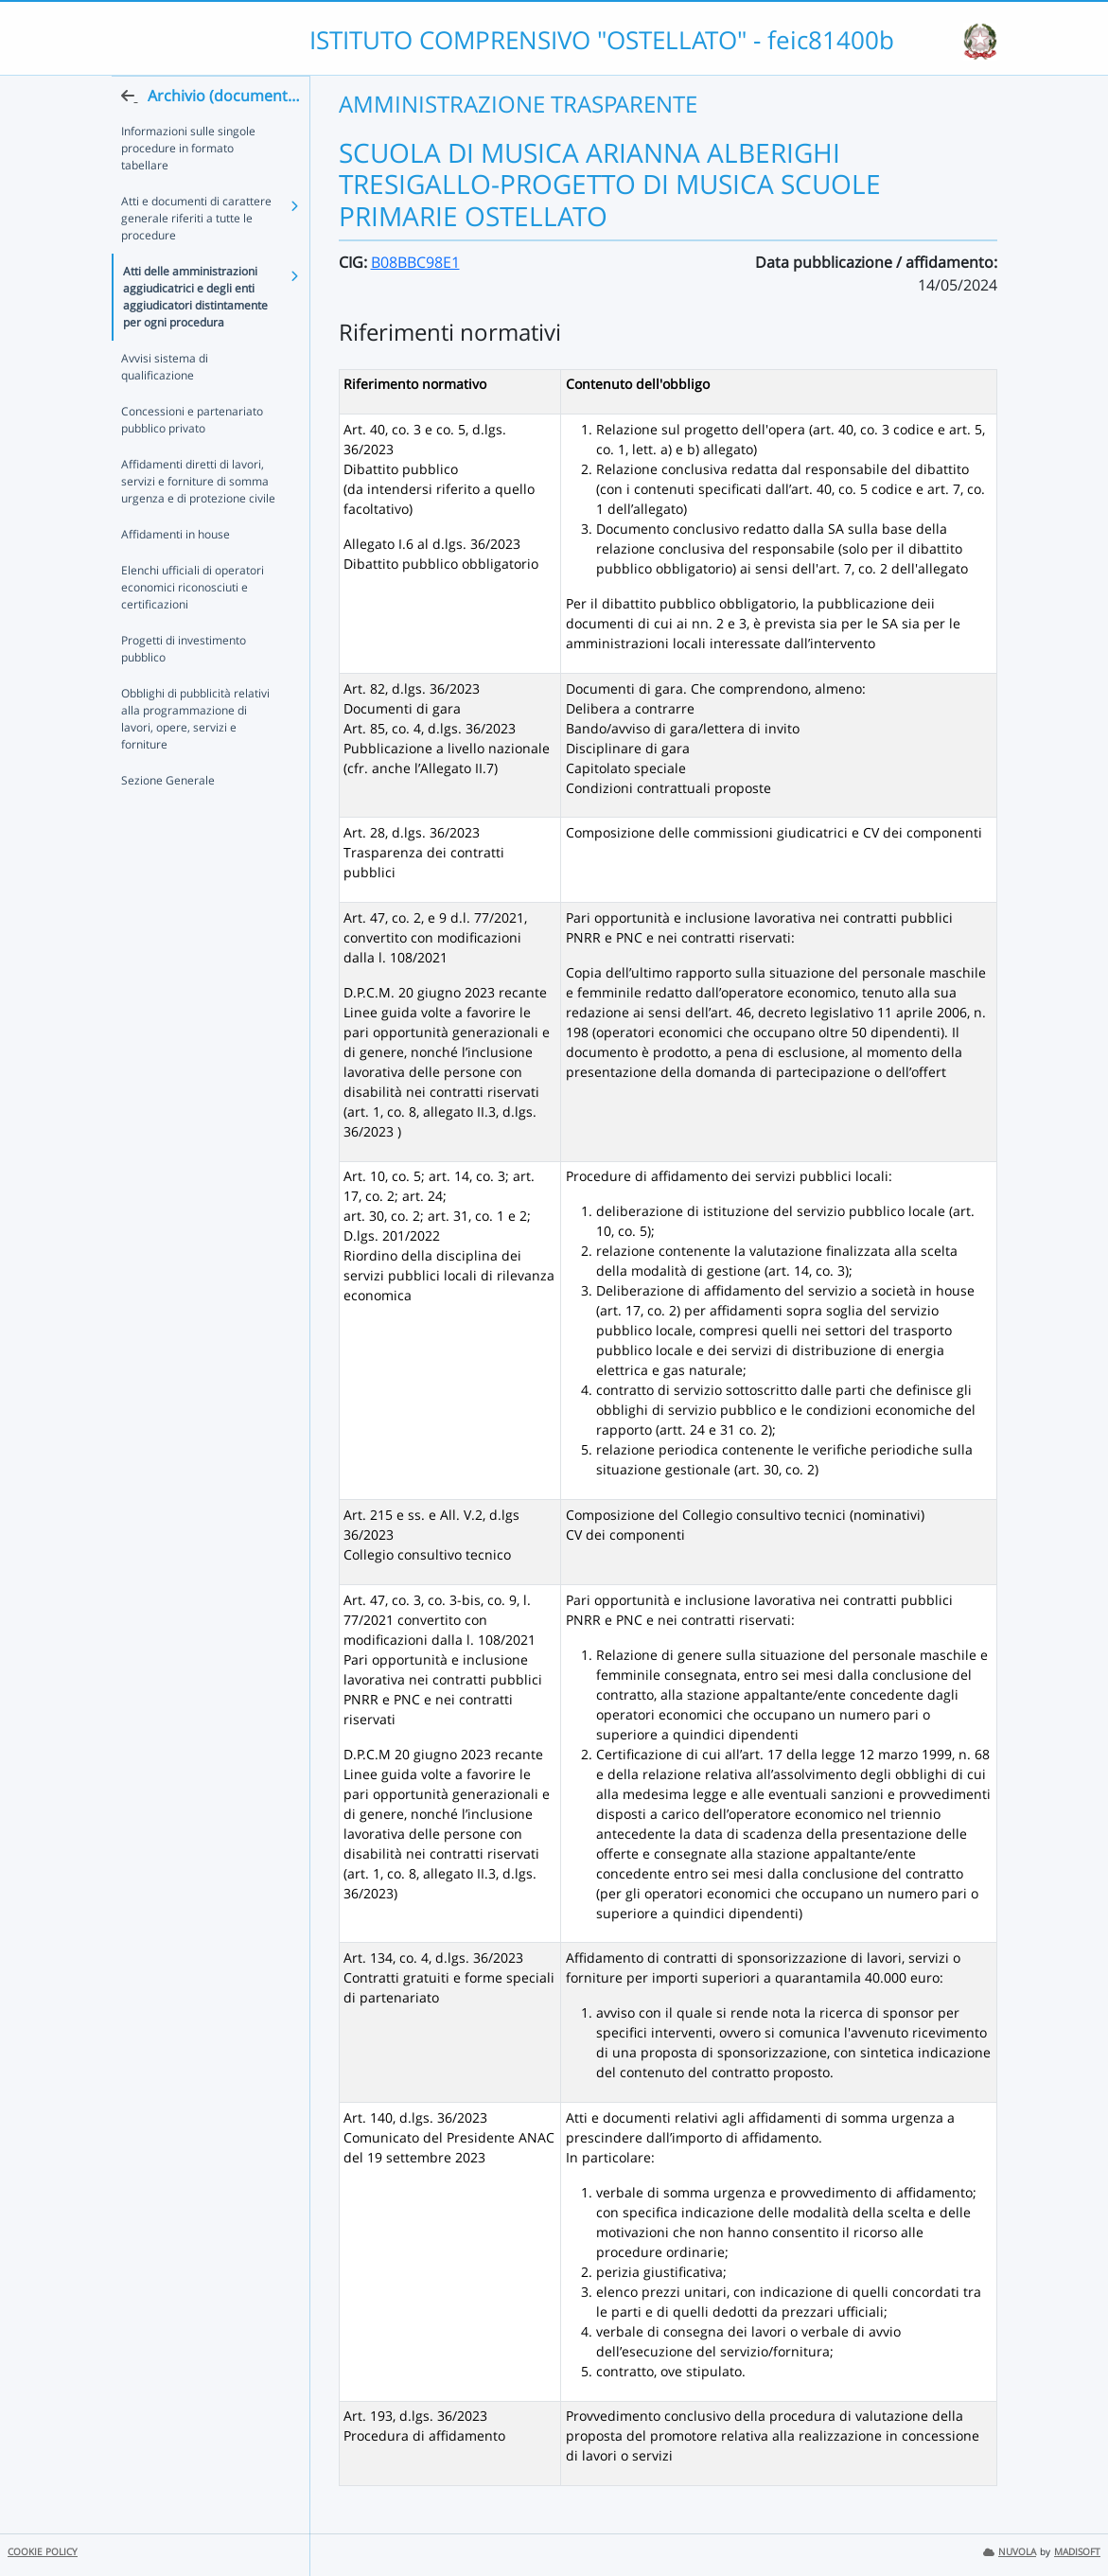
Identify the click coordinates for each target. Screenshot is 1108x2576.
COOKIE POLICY (43, 2552)
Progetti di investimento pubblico (183, 686)
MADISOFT (1077, 2552)
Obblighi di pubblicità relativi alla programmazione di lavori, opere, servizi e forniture (195, 756)
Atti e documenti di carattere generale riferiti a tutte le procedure (196, 256)
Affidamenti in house (175, 572)
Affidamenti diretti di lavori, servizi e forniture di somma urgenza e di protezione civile (198, 519)
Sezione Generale (168, 818)
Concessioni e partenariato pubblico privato (192, 457)
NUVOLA (1009, 2552)
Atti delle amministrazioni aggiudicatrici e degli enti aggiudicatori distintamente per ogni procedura (195, 334)
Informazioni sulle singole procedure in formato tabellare (188, 186)
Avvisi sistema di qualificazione (164, 404)
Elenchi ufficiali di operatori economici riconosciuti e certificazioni (192, 625)
